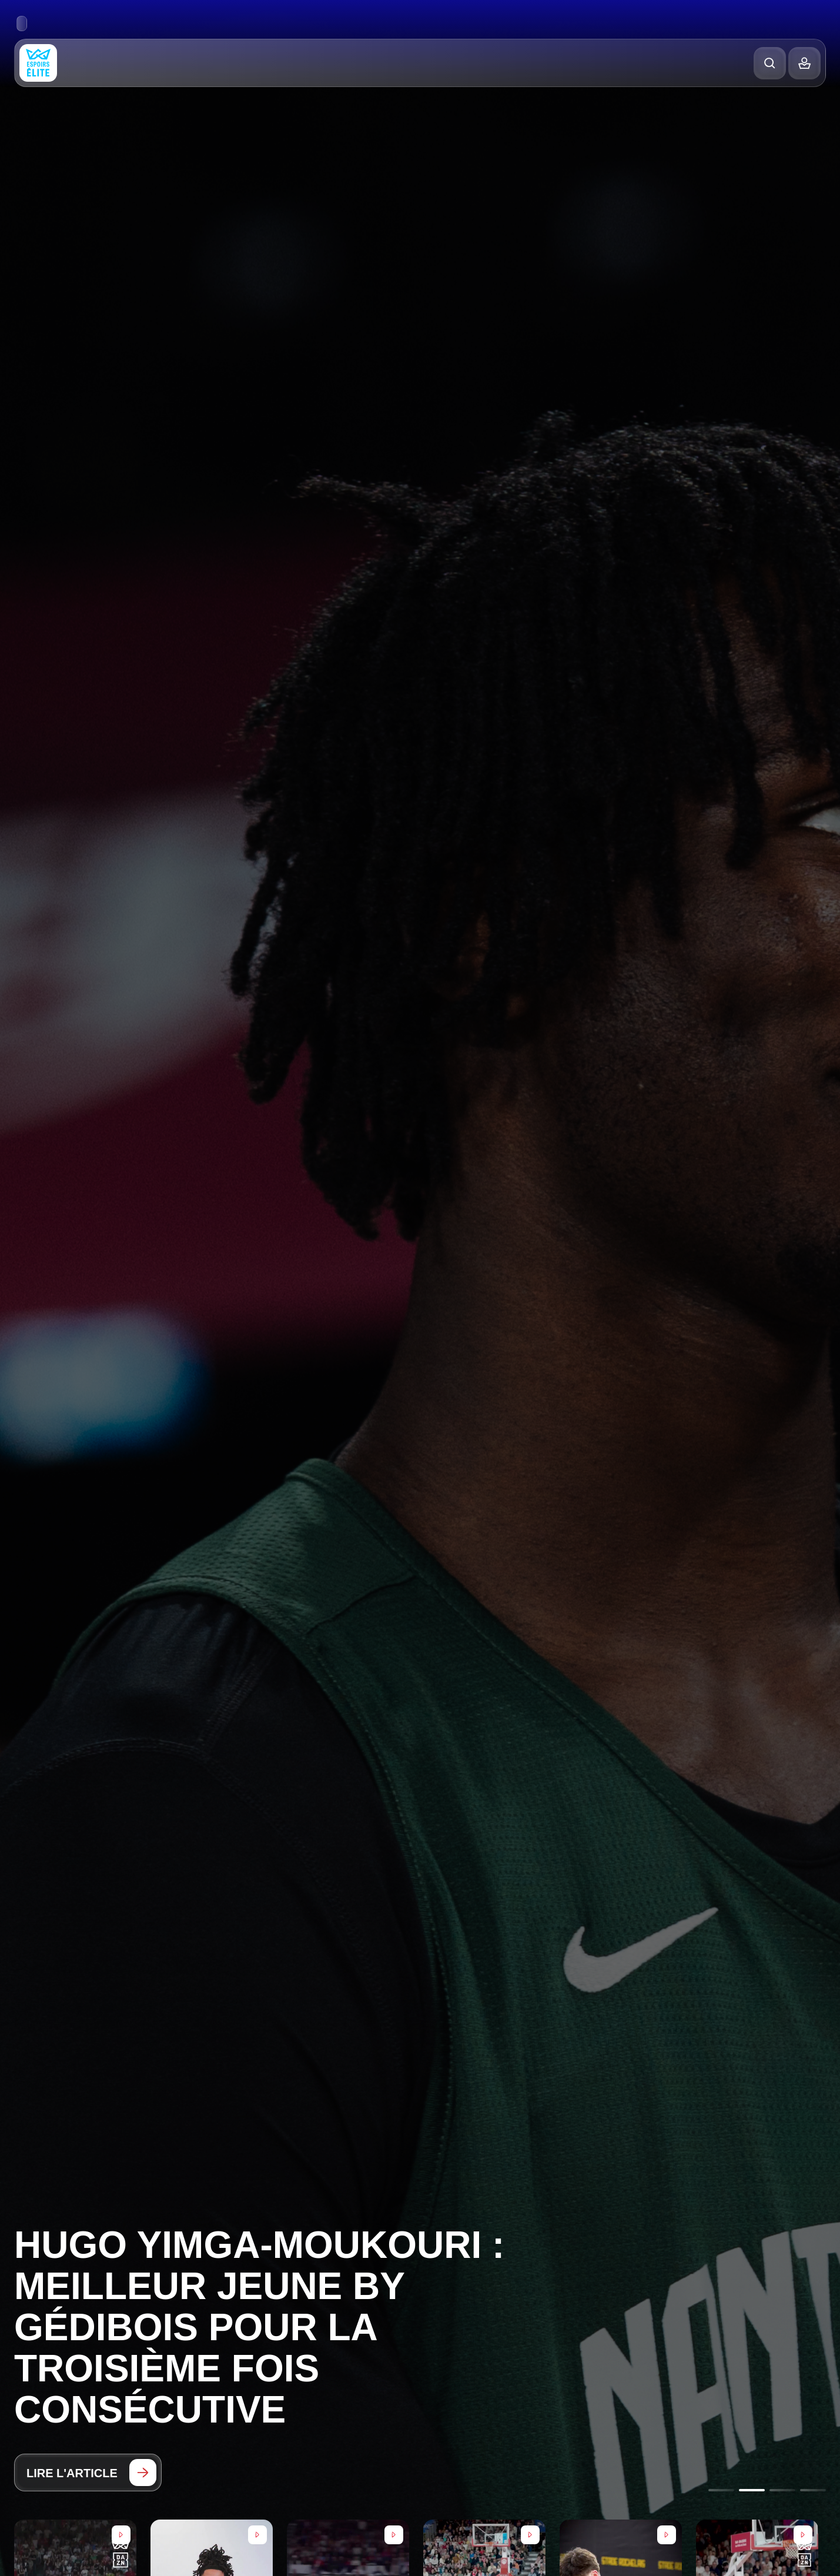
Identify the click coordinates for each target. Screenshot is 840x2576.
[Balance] (804, 63)
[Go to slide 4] (813, 2490)
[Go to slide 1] (721, 2490)
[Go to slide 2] (752, 2490)
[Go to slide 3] (782, 2490)
